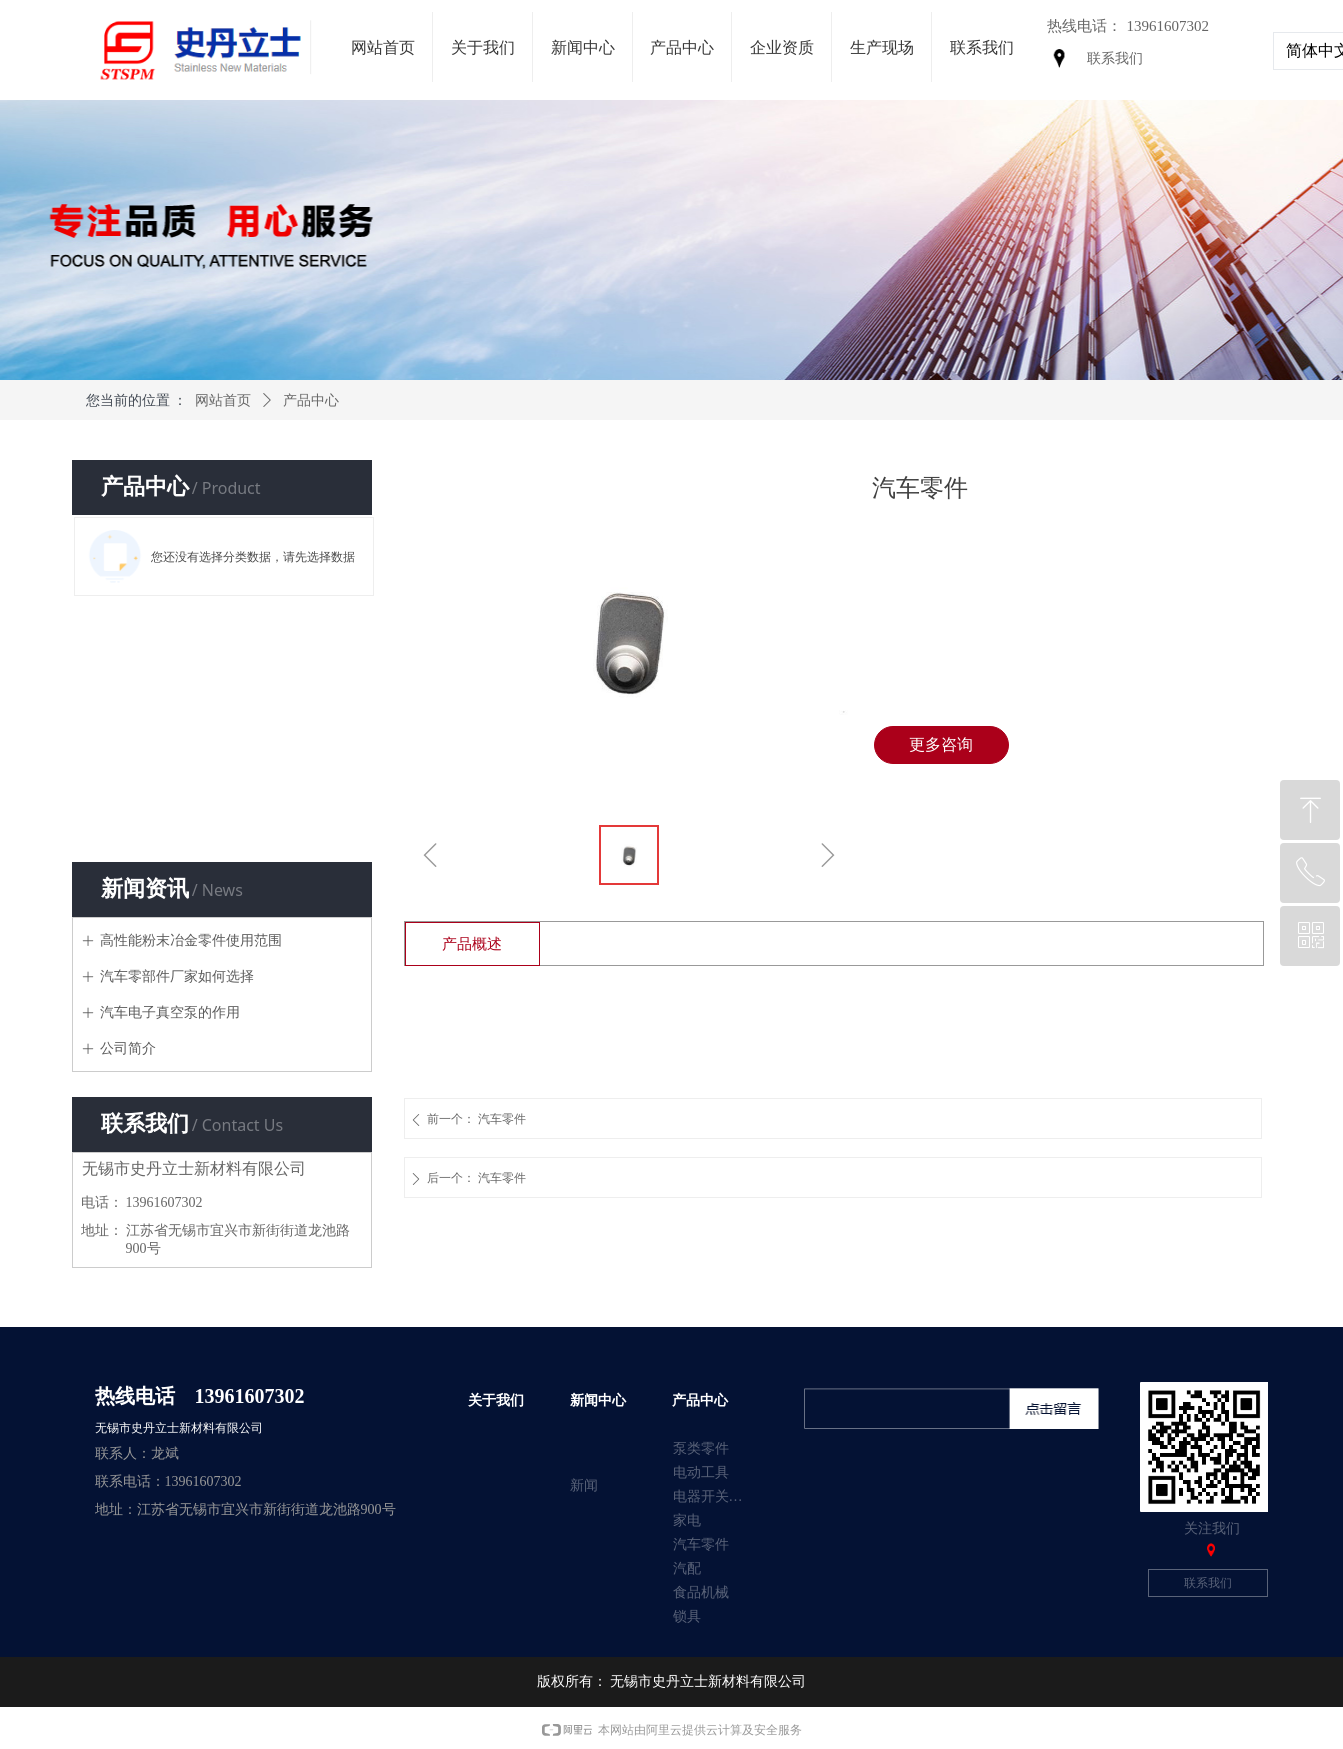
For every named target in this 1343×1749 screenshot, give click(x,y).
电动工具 (701, 1472)
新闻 (584, 1485)
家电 (687, 1520)
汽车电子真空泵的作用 (170, 1012)
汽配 (687, 1568)
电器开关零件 (715, 1496)
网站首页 (223, 400)
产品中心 (311, 400)
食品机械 (701, 1592)
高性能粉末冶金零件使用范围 (191, 940)
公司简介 (128, 1048)
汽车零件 (701, 1544)
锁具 (687, 1616)
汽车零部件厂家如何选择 (177, 976)
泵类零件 (701, 1448)
